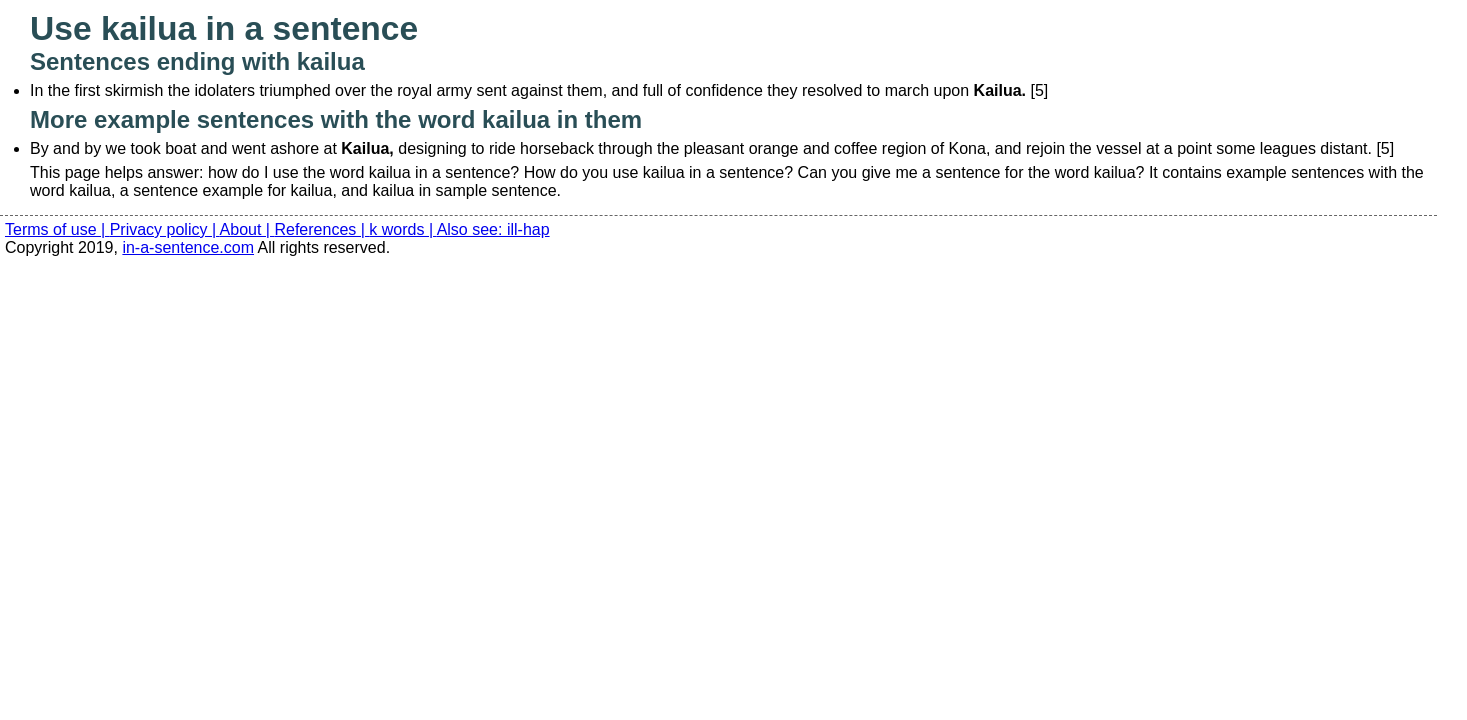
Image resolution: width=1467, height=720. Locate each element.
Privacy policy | (165, 229)
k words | (402, 229)
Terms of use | (57, 229)
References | (321, 229)
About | (247, 229)
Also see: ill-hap (493, 229)
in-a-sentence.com (188, 247)
